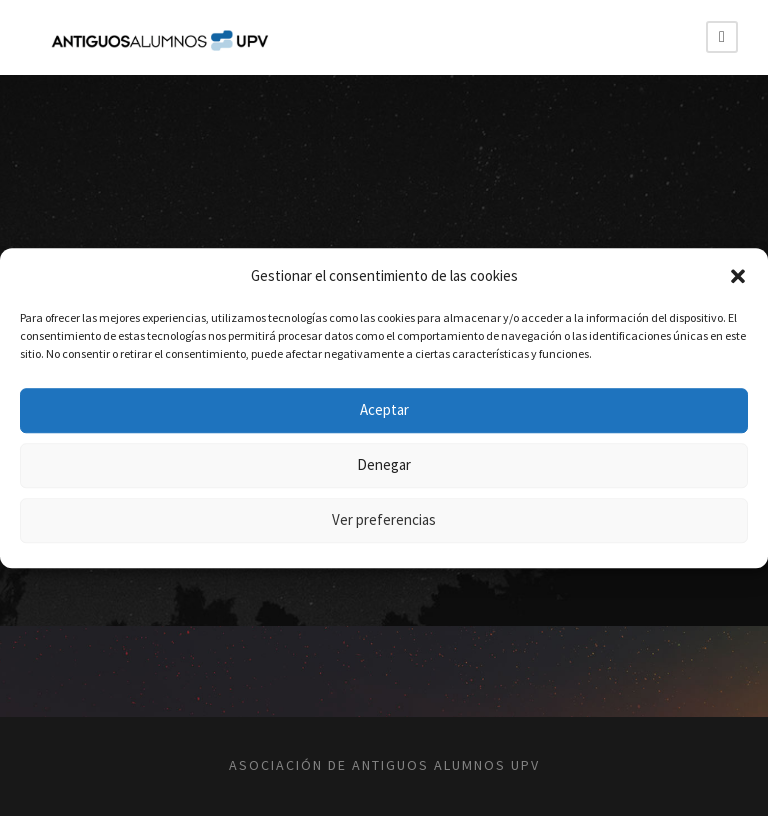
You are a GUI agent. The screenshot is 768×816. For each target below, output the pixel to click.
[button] (738, 276)
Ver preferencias (384, 519)
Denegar (384, 464)
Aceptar (384, 409)
